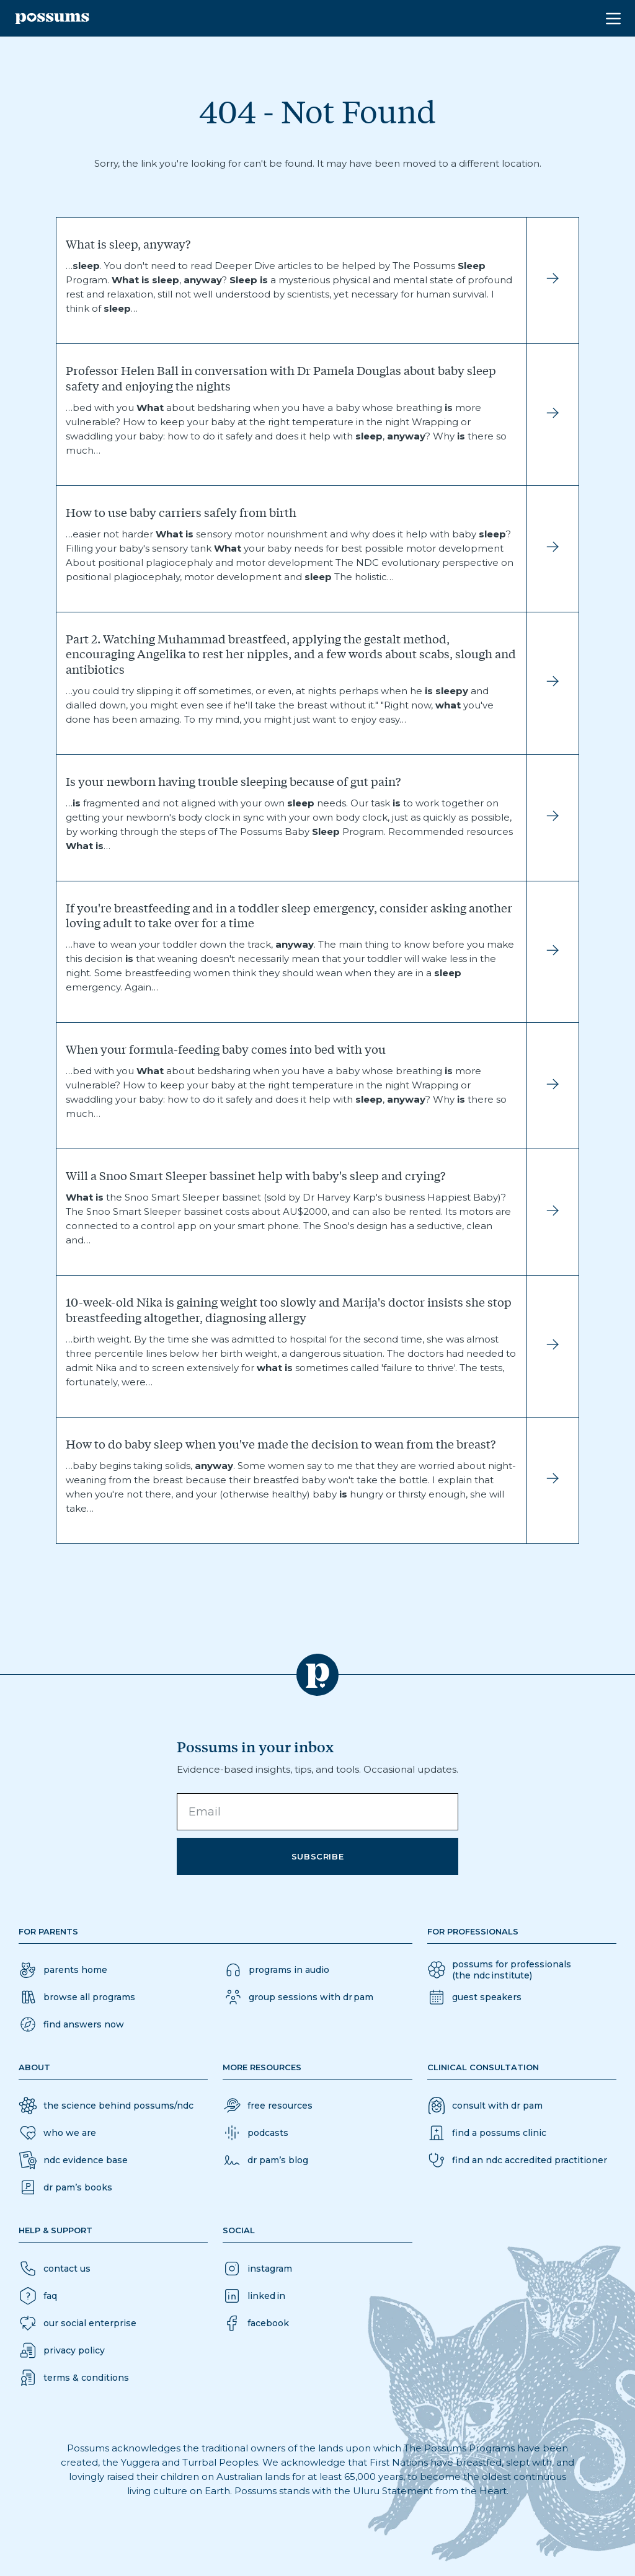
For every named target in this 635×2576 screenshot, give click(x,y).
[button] (71, 2024)
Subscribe (317, 1856)
